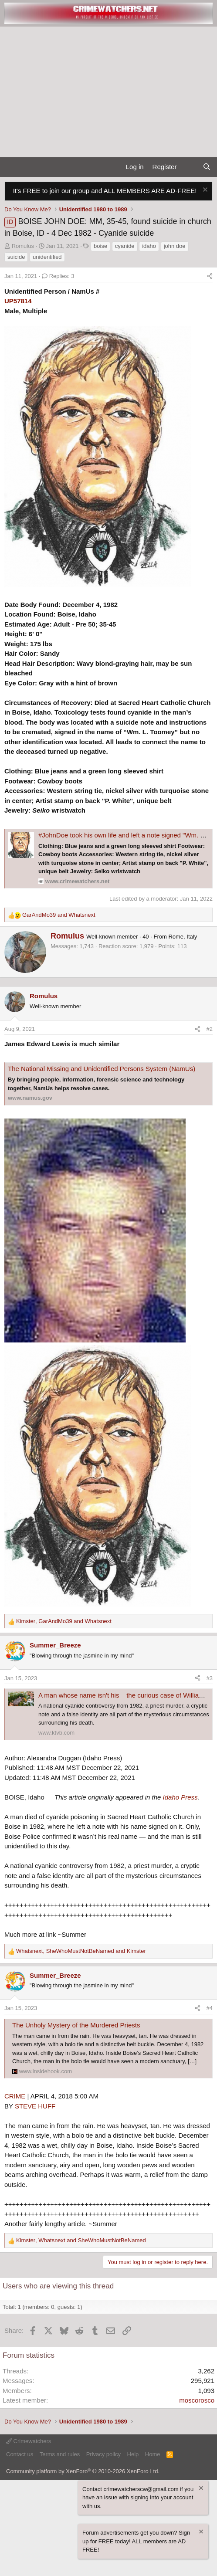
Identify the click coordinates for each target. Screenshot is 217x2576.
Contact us (19, 2454)
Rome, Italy (182, 936)
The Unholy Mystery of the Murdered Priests (76, 2025)
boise (100, 246)
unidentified (47, 257)
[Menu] (10, 167)
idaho (149, 246)
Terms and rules (60, 2454)
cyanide (125, 246)
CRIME (14, 2096)
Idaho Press (180, 1797)
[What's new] (189, 167)
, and (64, 1621)
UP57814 (18, 301)
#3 (210, 1678)
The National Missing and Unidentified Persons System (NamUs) (101, 1068)
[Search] (206, 167)
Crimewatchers (28, 2441)
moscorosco (196, 2400)
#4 (210, 2008)
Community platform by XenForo (82, 2471)
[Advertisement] (108, 92)
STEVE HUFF (35, 2106)
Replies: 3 (58, 276)
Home (152, 2454)
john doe (175, 246)
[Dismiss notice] (204, 190)
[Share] (210, 276)
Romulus (23, 246)
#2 (210, 1029)
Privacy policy (103, 2454)
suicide (16, 257)
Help (133, 2454)
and (58, 915)
